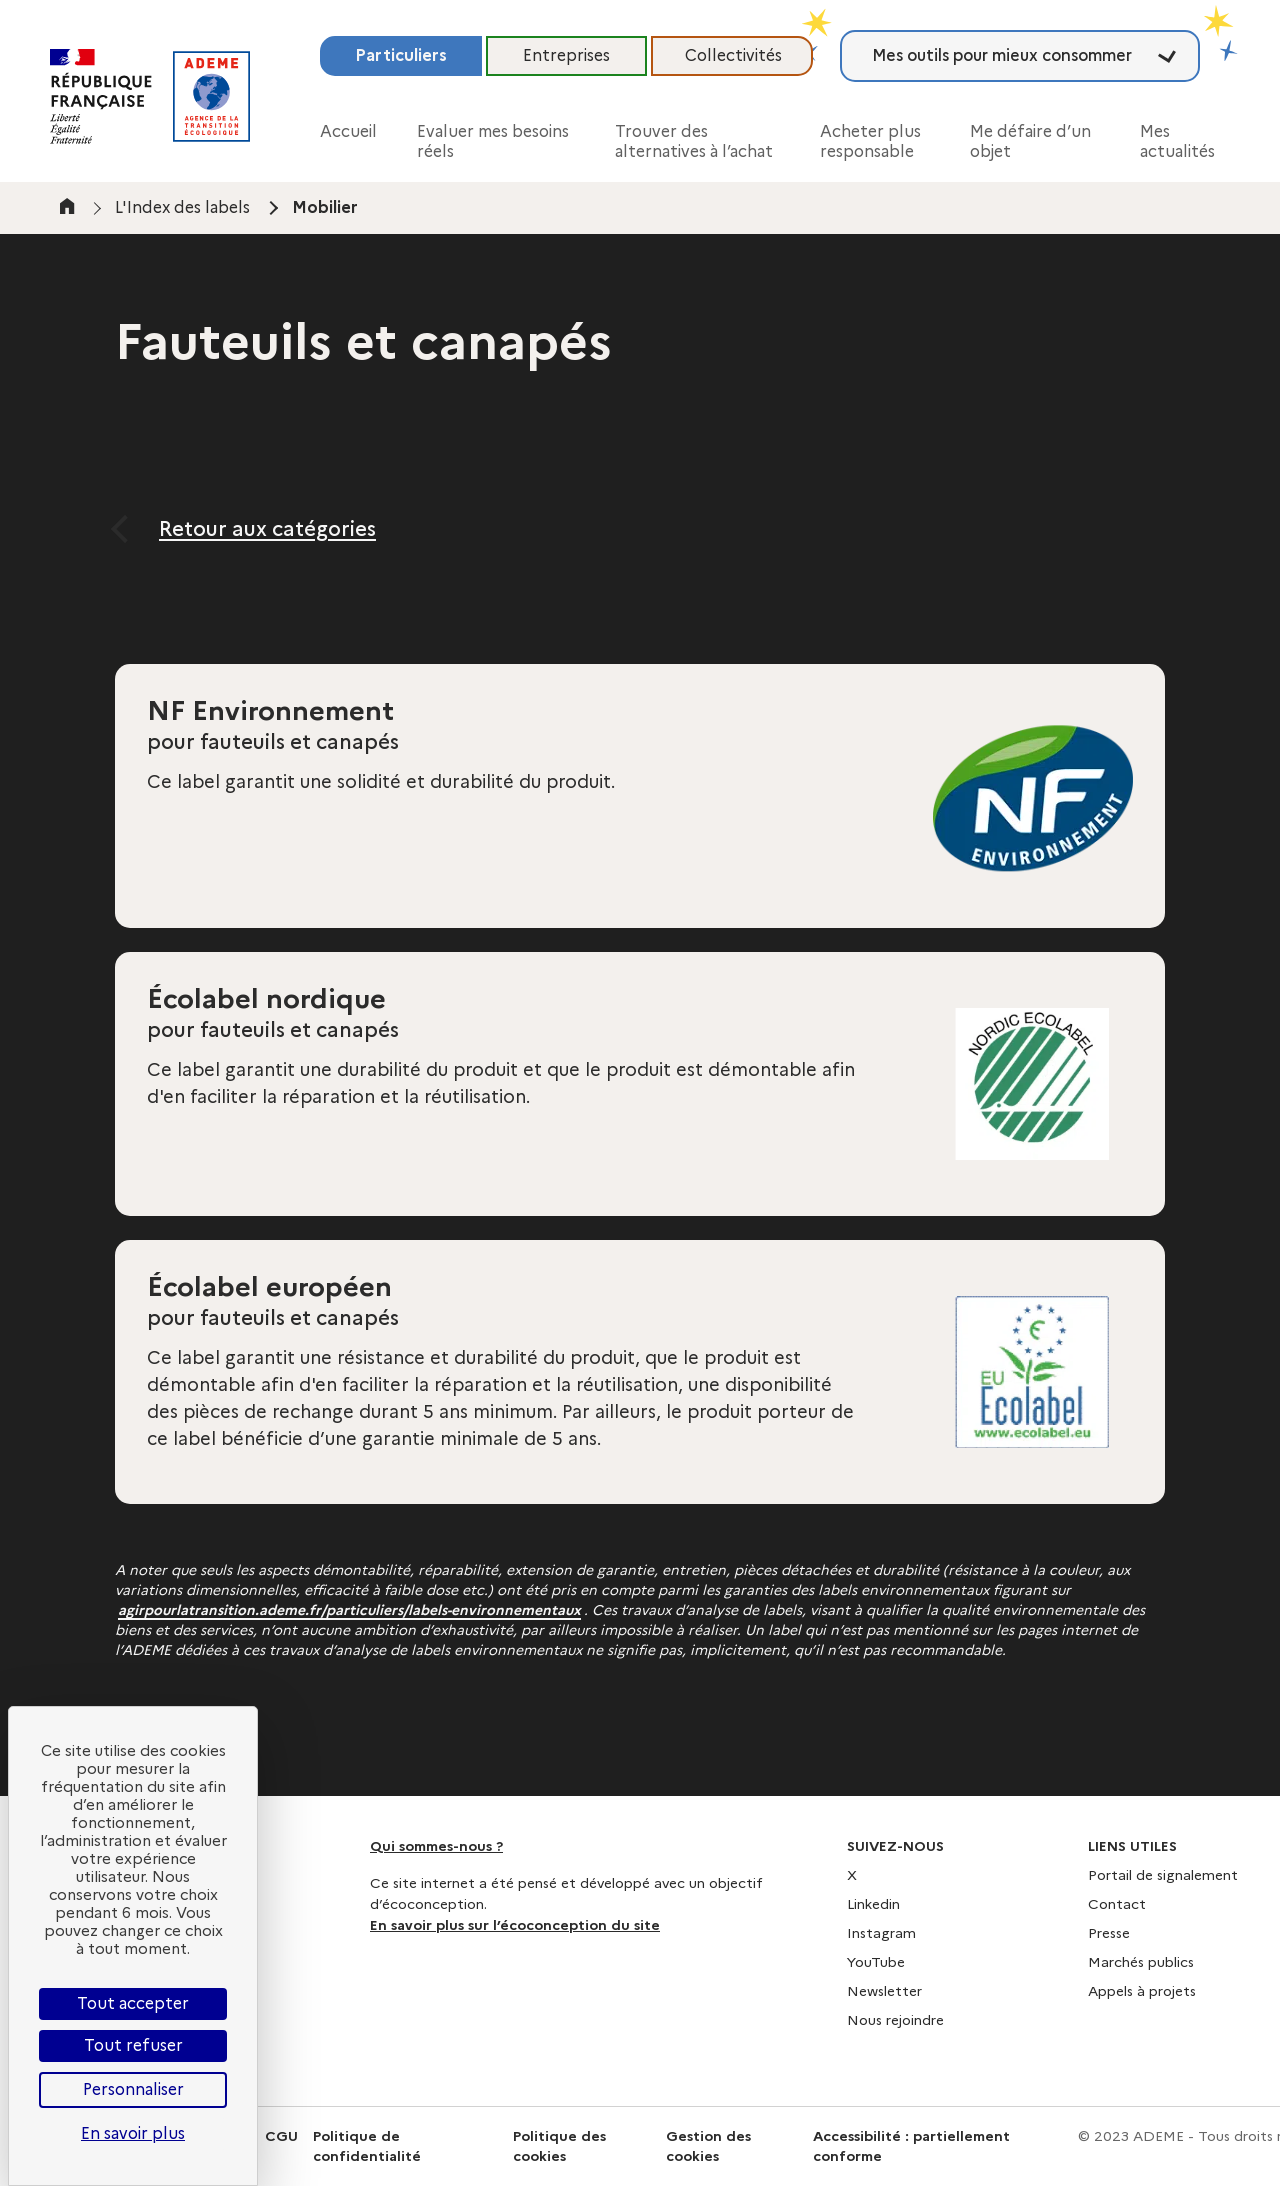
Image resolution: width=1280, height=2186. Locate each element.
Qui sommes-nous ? (436, 1846)
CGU (281, 2136)
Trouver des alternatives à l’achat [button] (694, 141)
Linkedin (873, 1904)
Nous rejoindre (895, 2020)
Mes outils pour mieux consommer (1002, 55)
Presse (1109, 1933)
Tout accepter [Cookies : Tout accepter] (133, 2003)
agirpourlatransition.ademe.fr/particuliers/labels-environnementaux (349, 1610)
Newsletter (884, 1991)
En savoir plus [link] (133, 2133)
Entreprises (566, 55)
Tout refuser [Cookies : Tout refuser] (133, 2045)
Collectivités (733, 55)
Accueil (348, 131)
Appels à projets (1142, 1991)
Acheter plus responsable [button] (870, 141)
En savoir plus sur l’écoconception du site (515, 1925)
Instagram (881, 1933)
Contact (1117, 1904)
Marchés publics (1141, 1962)
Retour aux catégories (267, 529)
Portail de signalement (1163, 1875)
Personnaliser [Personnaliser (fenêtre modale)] (133, 2089)
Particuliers (401, 55)
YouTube (876, 1962)
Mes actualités (1177, 141)
